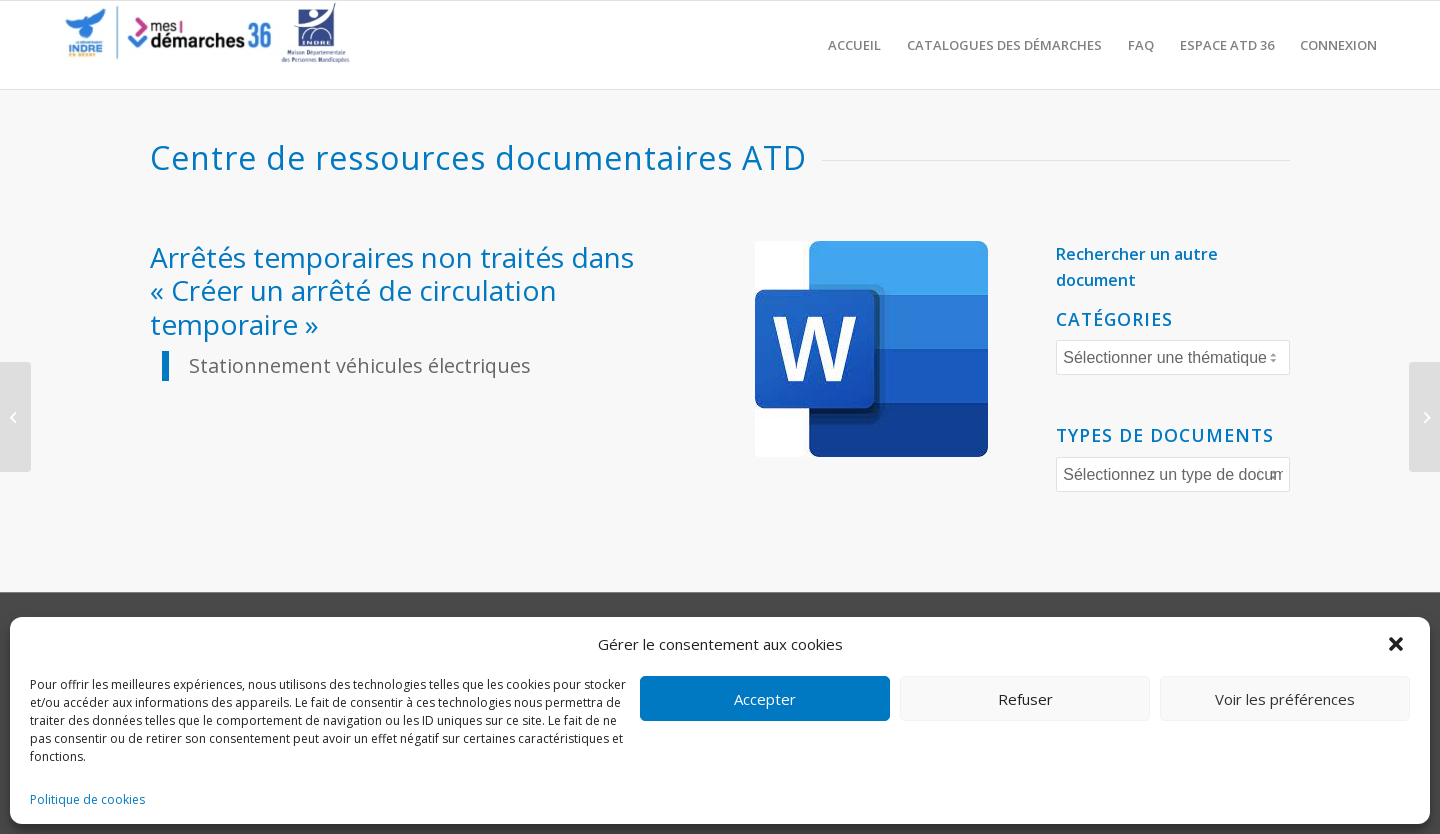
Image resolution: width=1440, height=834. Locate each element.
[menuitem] (854, 45)
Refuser (1025, 699)
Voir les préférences (1285, 699)
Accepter (765, 699)
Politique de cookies (87, 799)
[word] (871, 349)
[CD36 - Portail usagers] (200, 45)
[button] (1398, 644)
